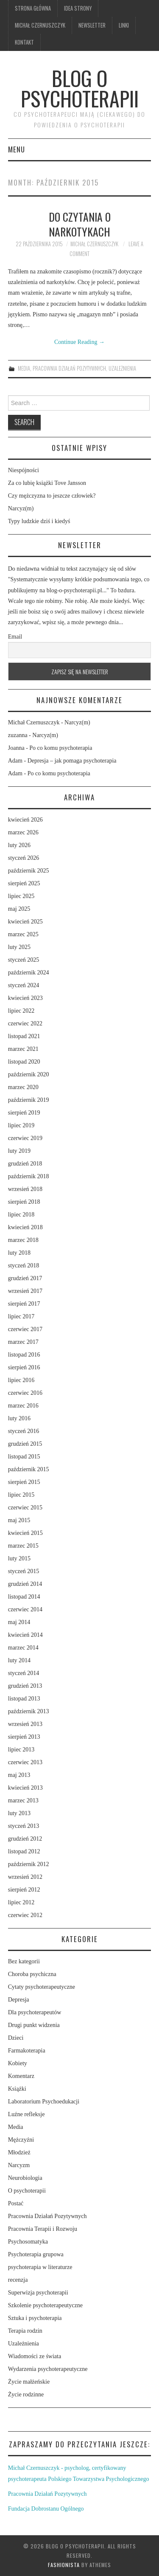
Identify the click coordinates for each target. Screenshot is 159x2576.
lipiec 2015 (21, 1495)
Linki (124, 25)
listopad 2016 (24, 1354)
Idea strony (78, 8)
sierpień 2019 (24, 1112)
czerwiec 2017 (25, 1329)
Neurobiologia (25, 2178)
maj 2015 (19, 1520)
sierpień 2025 (24, 883)
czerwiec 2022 (25, 1023)
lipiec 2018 (21, 1214)
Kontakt (24, 42)
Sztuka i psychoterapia (35, 2318)
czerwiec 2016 (25, 1393)
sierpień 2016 (24, 1367)
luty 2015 (19, 1558)
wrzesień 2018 (25, 1189)
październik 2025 (28, 870)
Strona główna (33, 8)
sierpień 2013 (24, 1737)
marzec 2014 (23, 1647)
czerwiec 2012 (25, 1915)
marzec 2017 (23, 1342)
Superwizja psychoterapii (38, 2292)
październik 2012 (28, 1864)
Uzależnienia (122, 368)
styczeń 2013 (23, 1826)
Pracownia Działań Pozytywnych (69, 368)
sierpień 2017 (24, 1304)
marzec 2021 (23, 1049)
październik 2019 (28, 1100)
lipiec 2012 (21, 1902)
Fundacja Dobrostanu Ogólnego (46, 2509)
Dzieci (16, 2038)
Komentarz (21, 2076)
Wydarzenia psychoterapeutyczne (48, 2369)
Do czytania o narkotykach (80, 224)
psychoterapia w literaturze (40, 2267)
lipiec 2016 (21, 1380)
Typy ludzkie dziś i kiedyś (39, 521)
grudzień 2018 (25, 1163)
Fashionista (64, 2565)
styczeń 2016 (23, 1431)
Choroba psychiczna (32, 1974)
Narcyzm (19, 2165)
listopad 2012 (24, 1851)
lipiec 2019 (21, 1125)
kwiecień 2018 (25, 1227)
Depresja (18, 1999)
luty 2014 (19, 1660)
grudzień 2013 (25, 1686)
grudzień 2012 (25, 1839)
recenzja (18, 2280)
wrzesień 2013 (25, 1724)
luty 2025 (19, 947)
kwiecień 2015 (25, 1533)
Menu (16, 149)
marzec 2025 (23, 934)
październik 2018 (28, 1176)
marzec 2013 (23, 1800)
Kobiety (17, 2063)
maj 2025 (19, 909)
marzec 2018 (23, 1240)
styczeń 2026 (23, 858)
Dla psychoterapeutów (34, 2012)
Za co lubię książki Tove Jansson (47, 483)
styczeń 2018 (23, 1265)
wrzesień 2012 (25, 1877)
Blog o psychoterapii (80, 88)
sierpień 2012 (24, 1889)
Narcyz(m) (21, 508)
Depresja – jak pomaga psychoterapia (72, 760)
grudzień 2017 (25, 1278)
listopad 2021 (24, 1036)
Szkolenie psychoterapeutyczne (45, 2305)
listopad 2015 (24, 1456)
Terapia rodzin (25, 2331)
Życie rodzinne (26, 2394)
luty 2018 (19, 1253)
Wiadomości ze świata (34, 2356)
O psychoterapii (27, 2190)
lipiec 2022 (21, 1011)
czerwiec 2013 (25, 1762)
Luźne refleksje (26, 2114)
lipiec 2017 (21, 1316)
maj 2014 (19, 1622)
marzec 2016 (23, 1405)
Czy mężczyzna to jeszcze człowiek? (52, 496)
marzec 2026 (23, 832)
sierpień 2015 (24, 1482)
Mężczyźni (21, 2140)
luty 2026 (19, 845)
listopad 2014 (24, 1596)
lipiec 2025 (21, 896)
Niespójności (23, 470)
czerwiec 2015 (25, 1507)
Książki (17, 2089)
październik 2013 (28, 1711)
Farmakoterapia (26, 2050)
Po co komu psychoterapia (60, 748)
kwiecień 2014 (25, 1635)
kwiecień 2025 (25, 921)
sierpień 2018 (24, 1202)
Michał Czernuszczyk (40, 25)
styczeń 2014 (23, 1673)
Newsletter (92, 25)
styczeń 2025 (23, 960)
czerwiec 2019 (25, 1138)
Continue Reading (79, 342)
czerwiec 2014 (25, 1609)
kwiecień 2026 (25, 819)
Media (24, 368)
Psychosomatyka (28, 2241)
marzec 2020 (23, 1087)
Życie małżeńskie (29, 2382)
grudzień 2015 (25, 1444)
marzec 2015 (23, 1546)
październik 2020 (28, 1074)
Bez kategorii (24, 1961)
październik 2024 (28, 972)
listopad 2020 (24, 1062)
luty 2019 (19, 1151)
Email (15, 636)
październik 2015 (28, 1469)
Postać (16, 2203)
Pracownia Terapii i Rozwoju (42, 2229)
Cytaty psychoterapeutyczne (41, 1987)
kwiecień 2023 (25, 998)
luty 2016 (19, 1418)
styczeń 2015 (23, 1571)
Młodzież (19, 2152)
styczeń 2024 (23, 985)
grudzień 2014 (25, 1584)
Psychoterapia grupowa (36, 2254)
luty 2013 (19, 1813)
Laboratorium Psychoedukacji (43, 2101)
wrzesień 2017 (25, 1291)
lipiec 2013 (21, 1749)
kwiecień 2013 (25, 1788)
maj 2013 (19, 1775)
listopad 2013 (24, 1698)
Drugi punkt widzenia (34, 2025)
